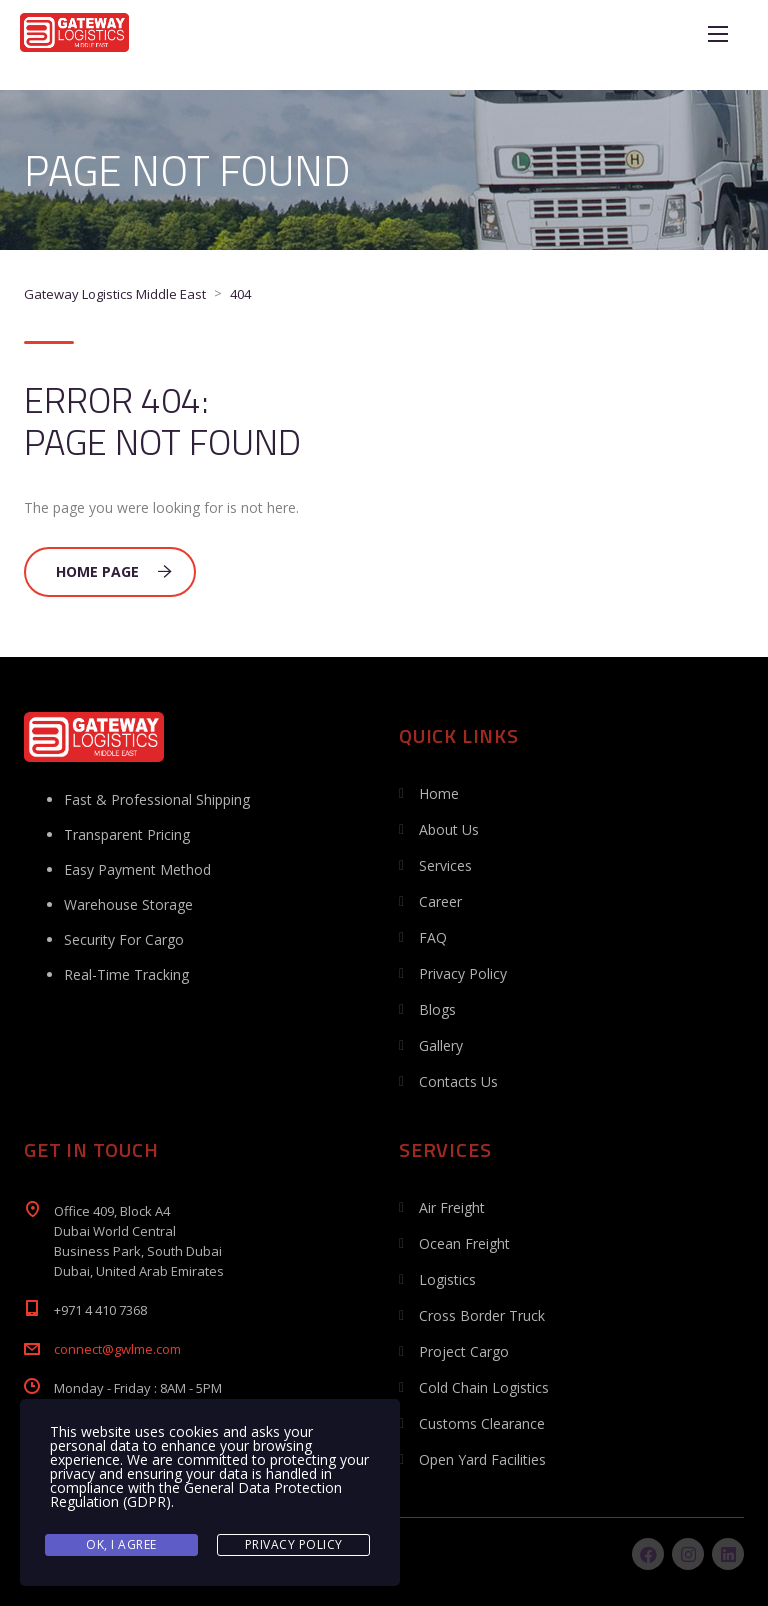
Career (440, 901)
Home (439, 793)
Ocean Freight (464, 1243)
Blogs (437, 1009)
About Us (449, 829)
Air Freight (452, 1207)
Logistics (447, 1279)
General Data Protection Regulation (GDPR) (196, 1494)
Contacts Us (458, 1081)
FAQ (433, 937)
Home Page (114, 571)
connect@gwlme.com (117, 1349)
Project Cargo (464, 1351)
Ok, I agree (121, 1544)
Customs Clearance (482, 1423)
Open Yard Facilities (482, 1459)
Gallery (441, 1045)
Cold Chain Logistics (484, 1387)
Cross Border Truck (482, 1315)
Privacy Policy (463, 973)
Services (445, 865)
